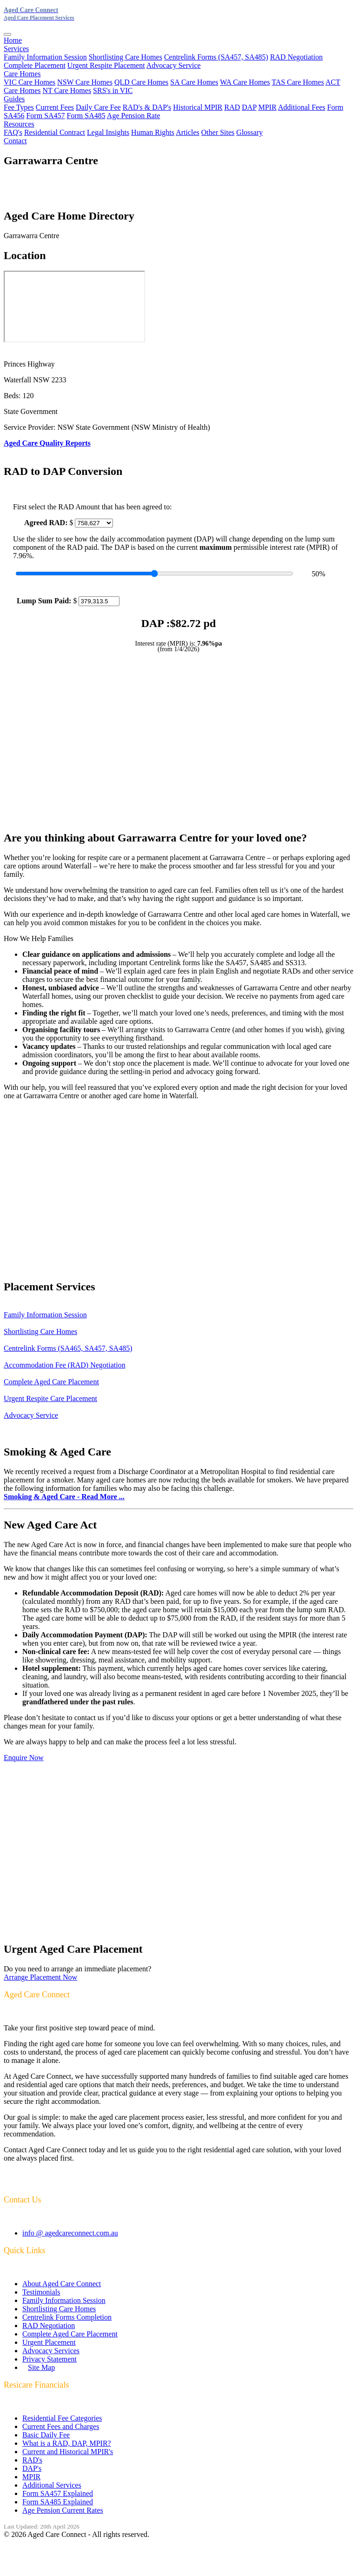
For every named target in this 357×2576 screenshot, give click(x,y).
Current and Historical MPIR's (67, 2452)
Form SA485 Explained (57, 2502)
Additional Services (51, 2485)
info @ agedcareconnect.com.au (70, 2233)
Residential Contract (54, 132)
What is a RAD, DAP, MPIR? (66, 2443)
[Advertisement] (178, 740)
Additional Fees (301, 107)
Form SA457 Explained (57, 2493)
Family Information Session (45, 57)
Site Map (41, 2367)
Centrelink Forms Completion (67, 2317)
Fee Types (19, 107)
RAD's (32, 2460)
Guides (14, 99)
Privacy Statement (49, 2359)
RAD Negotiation (296, 57)
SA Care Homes (194, 82)
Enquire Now (24, 1758)
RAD (232, 107)
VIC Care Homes (29, 82)
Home (13, 40)
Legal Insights (108, 132)
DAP (249, 107)
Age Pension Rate (133, 116)
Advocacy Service (173, 65)
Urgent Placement (49, 2342)
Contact (15, 141)
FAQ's (13, 132)
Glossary (249, 132)
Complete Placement (35, 65)
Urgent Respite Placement (106, 65)
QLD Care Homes (141, 82)
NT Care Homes (67, 90)
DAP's (31, 2468)
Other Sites (218, 132)
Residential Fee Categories (62, 2418)
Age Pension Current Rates (62, 2510)
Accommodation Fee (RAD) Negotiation (65, 1365)
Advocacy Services (50, 2351)
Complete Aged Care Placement (51, 1382)
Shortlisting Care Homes (125, 57)
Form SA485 (86, 116)
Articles (187, 132)
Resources (19, 124)
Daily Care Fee (98, 107)
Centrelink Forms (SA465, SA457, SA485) (68, 1348)
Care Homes (22, 74)
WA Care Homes (245, 82)
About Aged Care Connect (61, 2284)
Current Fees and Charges (60, 2426)
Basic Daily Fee (46, 2435)
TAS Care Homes (297, 82)
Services (16, 49)
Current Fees (55, 107)
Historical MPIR (197, 107)
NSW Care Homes (84, 82)
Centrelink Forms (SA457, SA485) (216, 57)
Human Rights (152, 132)
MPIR (267, 107)
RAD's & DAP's (147, 107)
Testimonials (41, 2292)
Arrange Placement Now (40, 1977)
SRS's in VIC (112, 90)
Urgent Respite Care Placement (50, 1398)
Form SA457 (45, 116)
